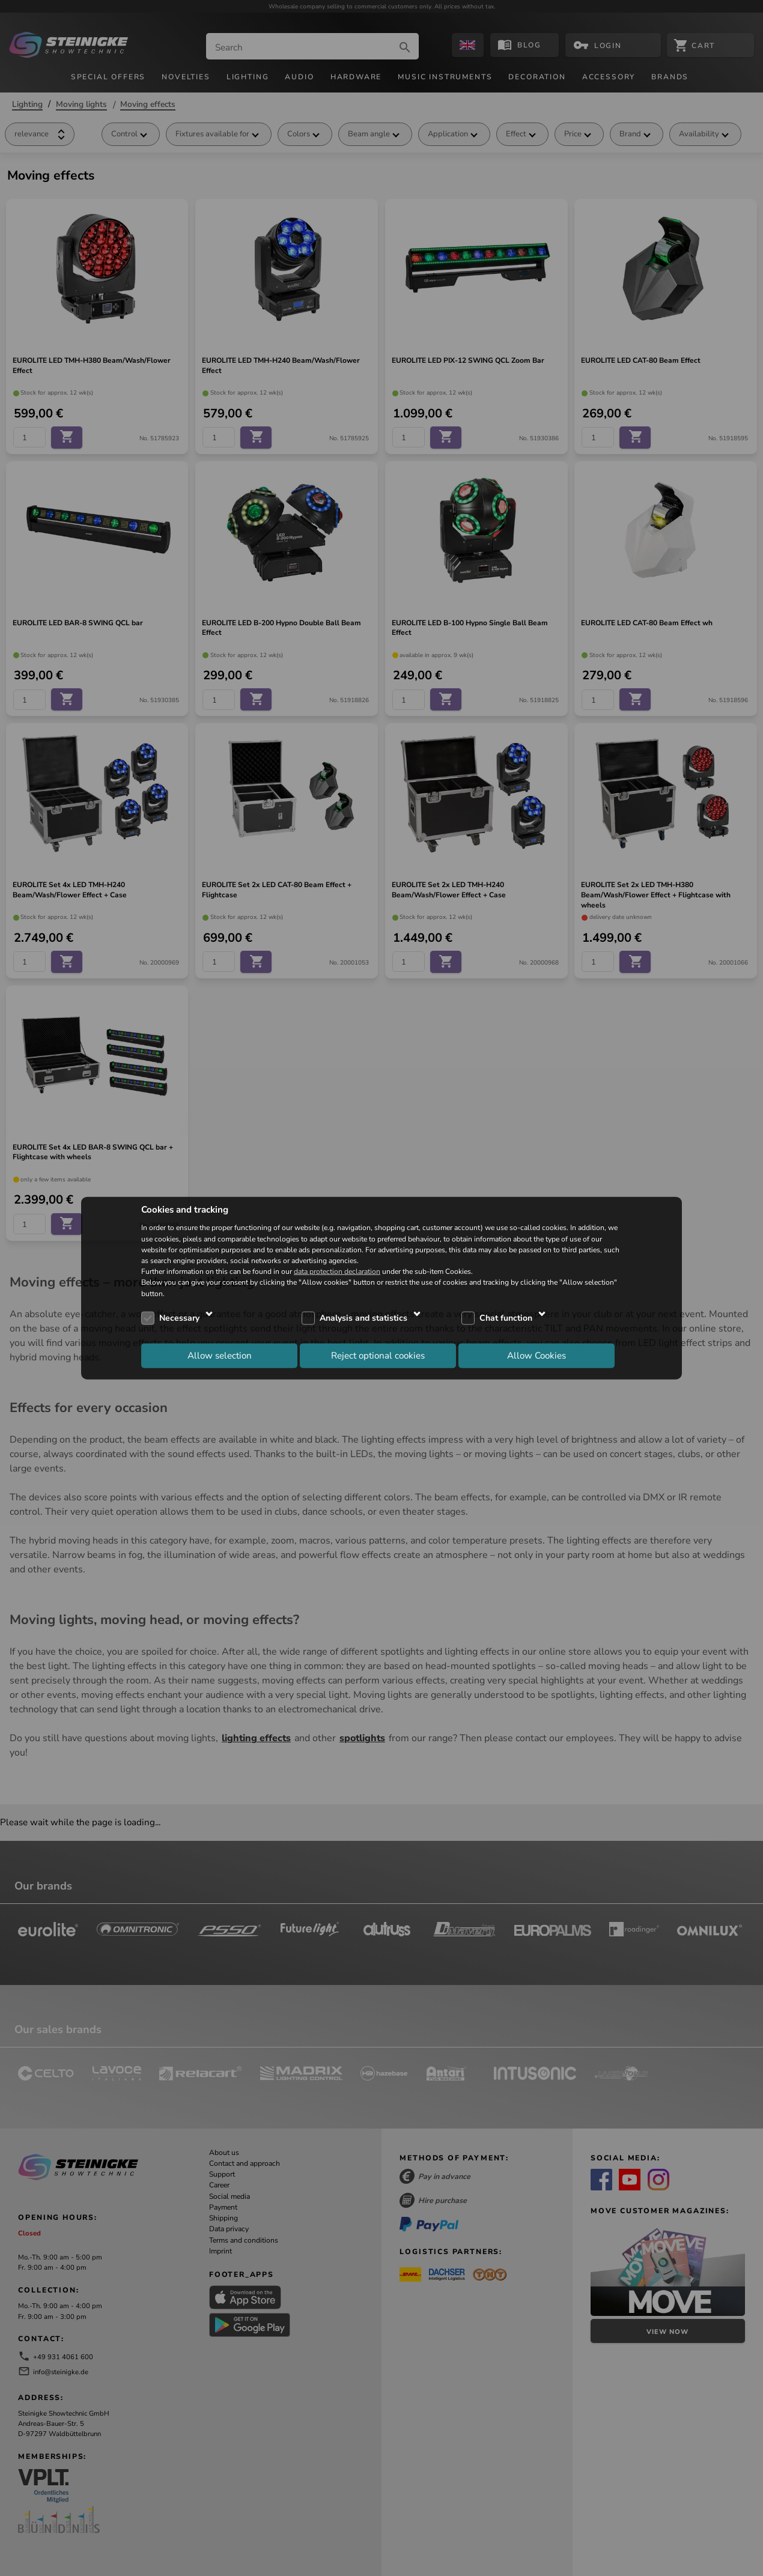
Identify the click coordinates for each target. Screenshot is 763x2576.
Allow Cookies (536, 1356)
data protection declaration (337, 1271)
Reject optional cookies (378, 1356)
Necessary (179, 1318)
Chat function (505, 1318)
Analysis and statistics (363, 1318)
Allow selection (219, 1356)
